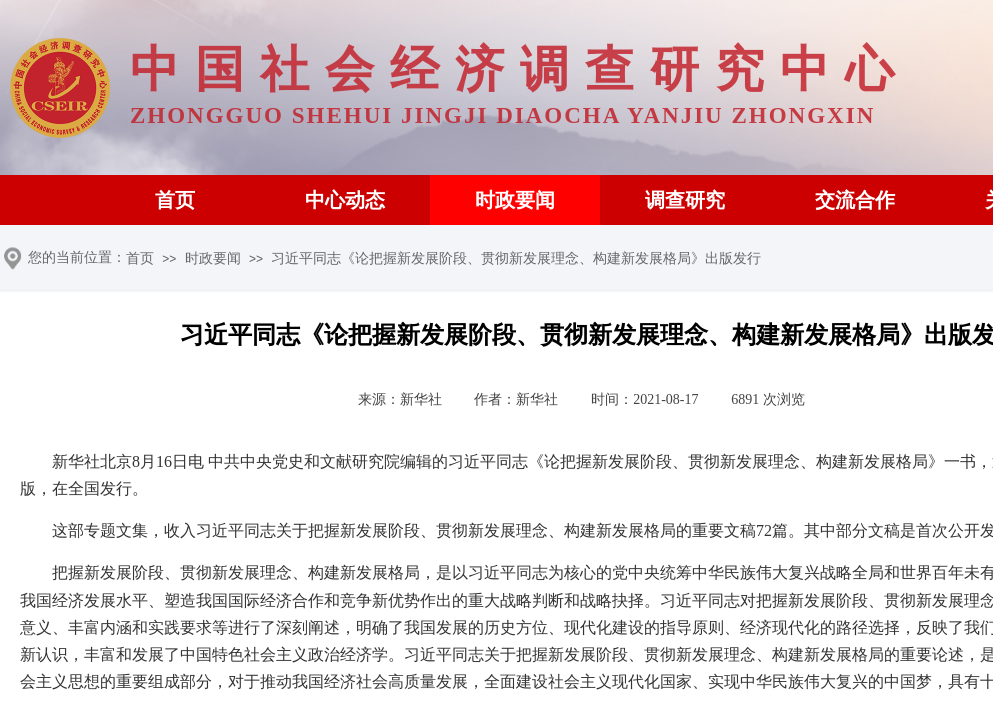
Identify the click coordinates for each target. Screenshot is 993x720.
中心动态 (345, 200)
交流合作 (855, 200)
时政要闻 (515, 200)
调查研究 (685, 200)
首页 (175, 200)
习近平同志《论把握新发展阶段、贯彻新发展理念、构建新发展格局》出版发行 (516, 258)
